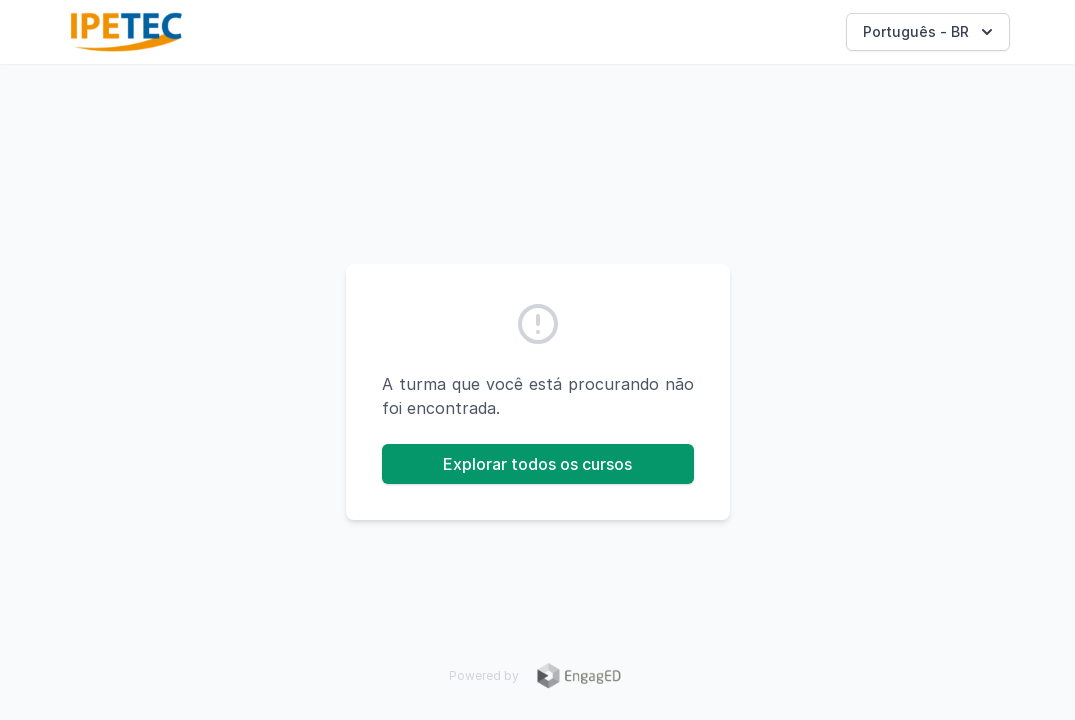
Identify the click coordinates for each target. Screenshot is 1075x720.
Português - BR (930, 32)
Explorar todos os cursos (537, 464)
